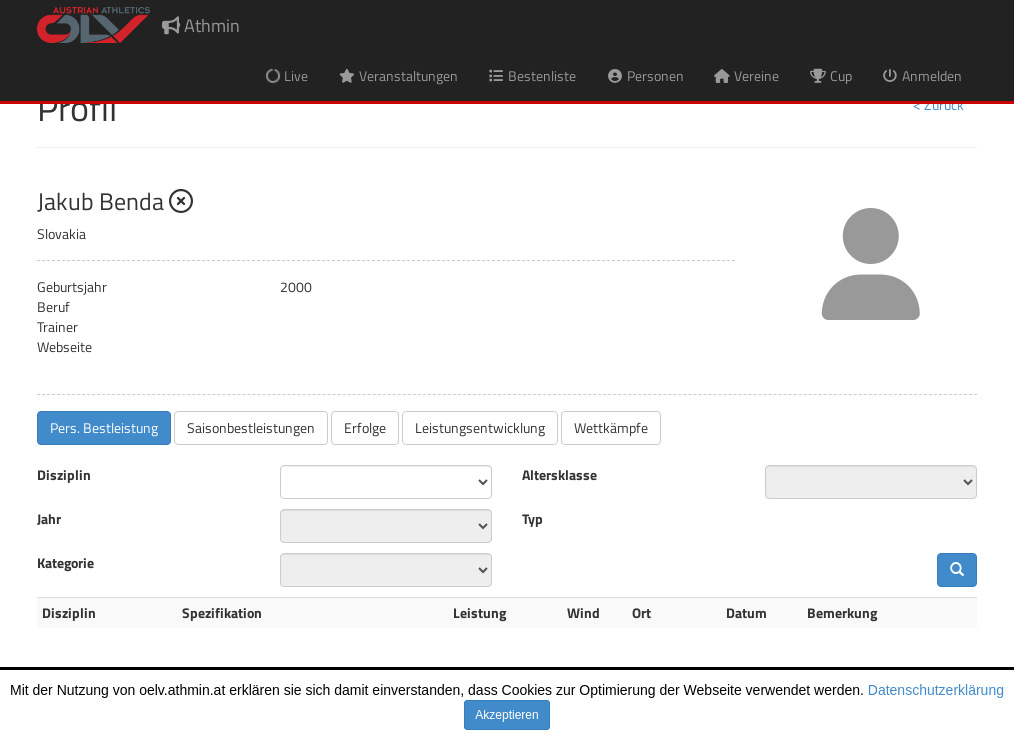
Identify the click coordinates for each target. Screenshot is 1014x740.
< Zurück (938, 104)
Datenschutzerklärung (936, 690)
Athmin (201, 25)
